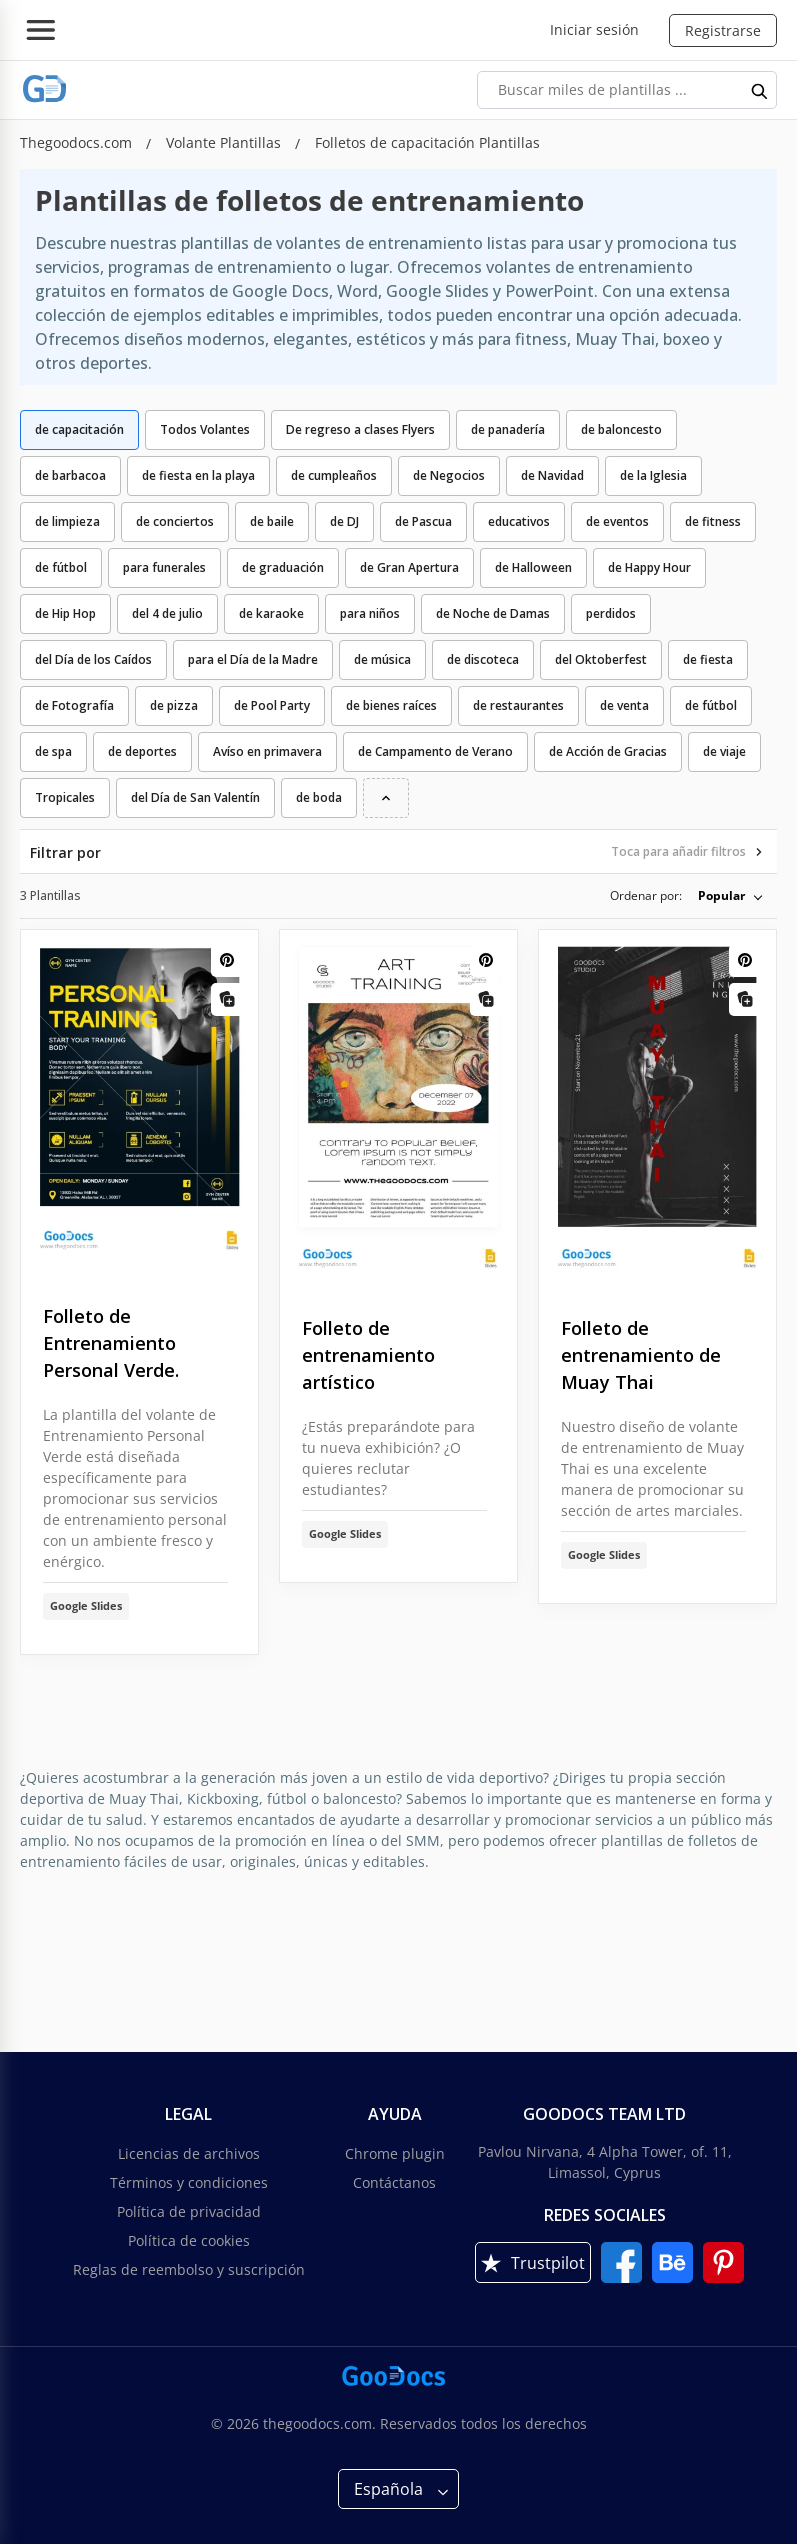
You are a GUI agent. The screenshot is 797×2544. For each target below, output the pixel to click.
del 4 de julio (167, 613)
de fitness (713, 521)
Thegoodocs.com (78, 142)
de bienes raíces (391, 705)
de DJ (344, 521)
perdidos (611, 613)
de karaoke (271, 613)
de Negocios (449, 475)
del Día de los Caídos (93, 659)
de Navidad (552, 475)
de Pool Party (272, 705)
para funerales (164, 567)
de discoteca (483, 659)
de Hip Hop (65, 613)
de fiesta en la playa (198, 475)
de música (382, 659)
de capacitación (79, 429)
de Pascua (423, 521)
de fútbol (61, 567)
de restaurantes (518, 705)
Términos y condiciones (189, 2182)
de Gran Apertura (409, 567)
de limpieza (67, 521)
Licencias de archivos (189, 2153)
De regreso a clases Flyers (360, 429)
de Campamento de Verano (435, 751)
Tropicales (65, 797)
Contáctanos (394, 2182)
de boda (319, 797)
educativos (519, 521)
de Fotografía (74, 705)
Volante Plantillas (225, 142)
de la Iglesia (653, 475)
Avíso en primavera (267, 751)
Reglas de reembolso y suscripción (189, 2269)
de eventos (617, 521)
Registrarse (723, 30)
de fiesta (708, 659)
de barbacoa (70, 475)
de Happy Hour (649, 567)
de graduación (283, 567)
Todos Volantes (205, 429)
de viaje (724, 751)
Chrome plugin (395, 2153)
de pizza (174, 705)
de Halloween (533, 567)
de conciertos (175, 521)
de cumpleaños (334, 475)
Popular (721, 895)
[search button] (760, 90)
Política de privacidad (189, 2211)
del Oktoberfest (601, 659)
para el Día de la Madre (253, 659)
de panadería (508, 429)
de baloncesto (621, 429)
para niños (370, 613)
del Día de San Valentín (195, 797)
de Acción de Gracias (608, 751)
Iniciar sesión (594, 29)
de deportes (142, 751)
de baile (272, 521)
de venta (624, 705)
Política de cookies (189, 2240)
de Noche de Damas (493, 613)
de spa (53, 751)
